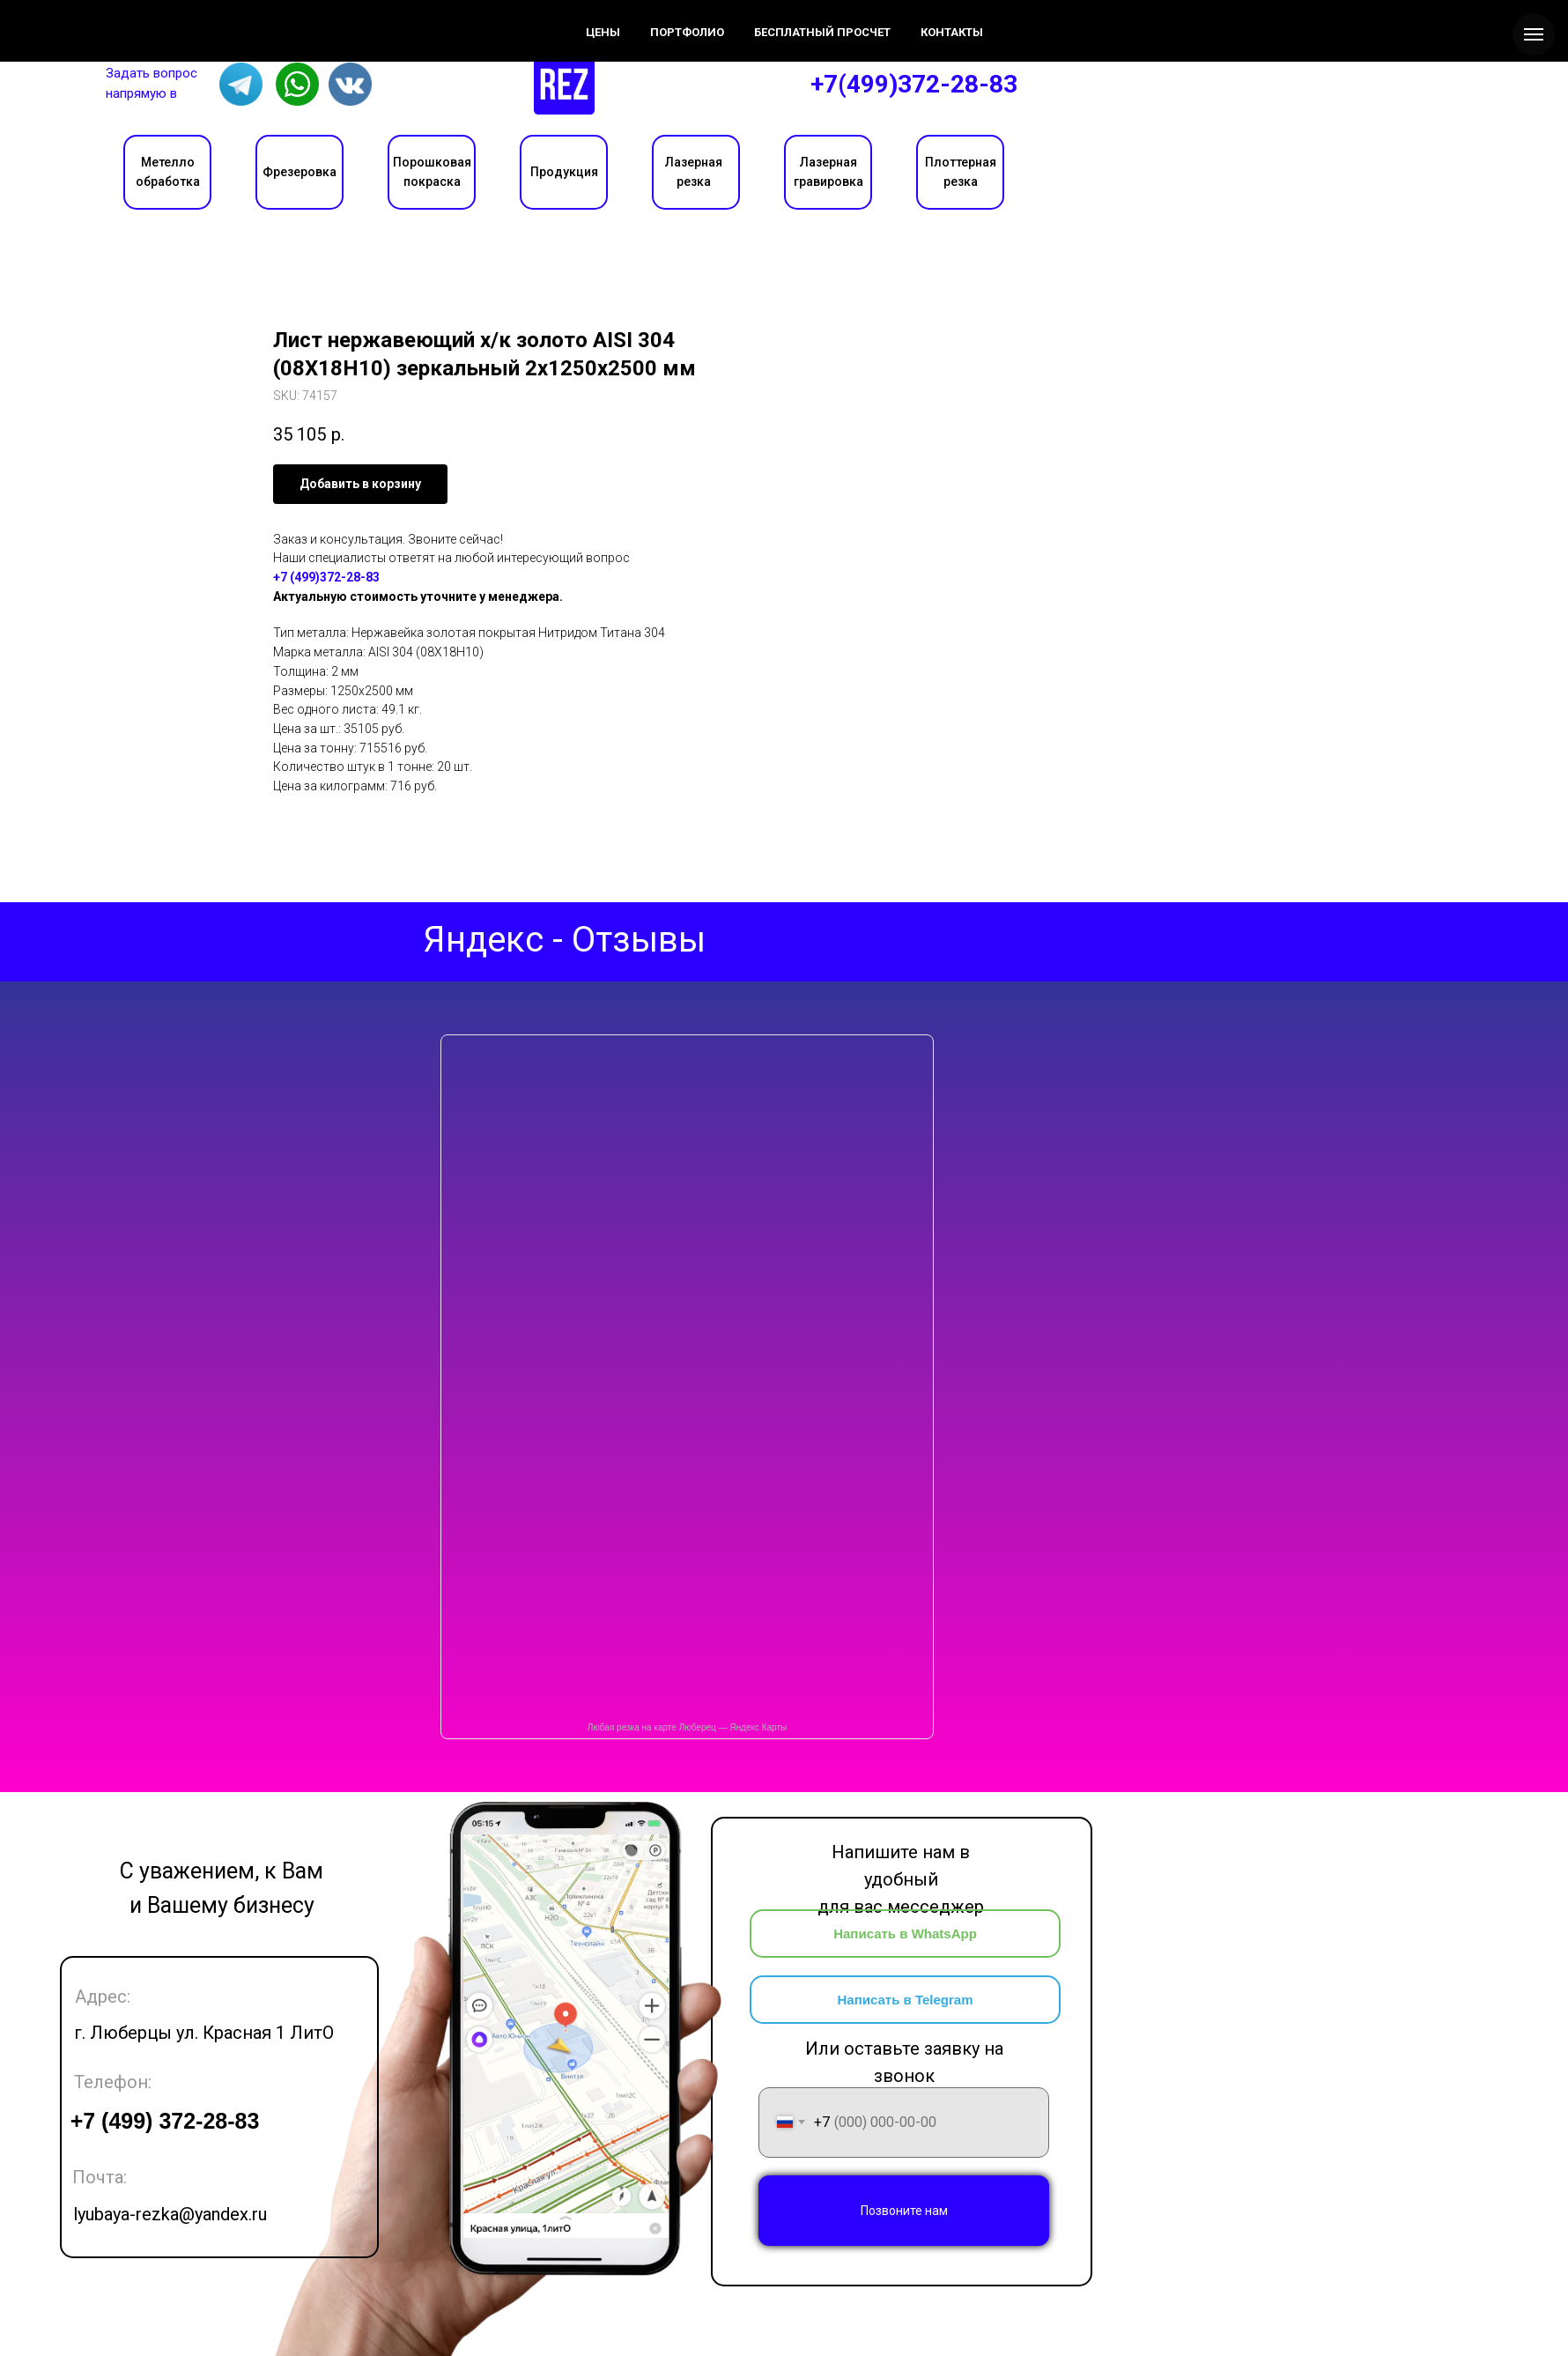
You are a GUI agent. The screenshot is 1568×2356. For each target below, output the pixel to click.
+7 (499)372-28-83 (326, 577)
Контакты (287, 18)
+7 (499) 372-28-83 (165, 2120)
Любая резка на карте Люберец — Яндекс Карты (687, 1727)
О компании (105, 18)
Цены (202, 18)
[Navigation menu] (1533, 34)
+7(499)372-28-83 (913, 84)
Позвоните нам (904, 2211)
